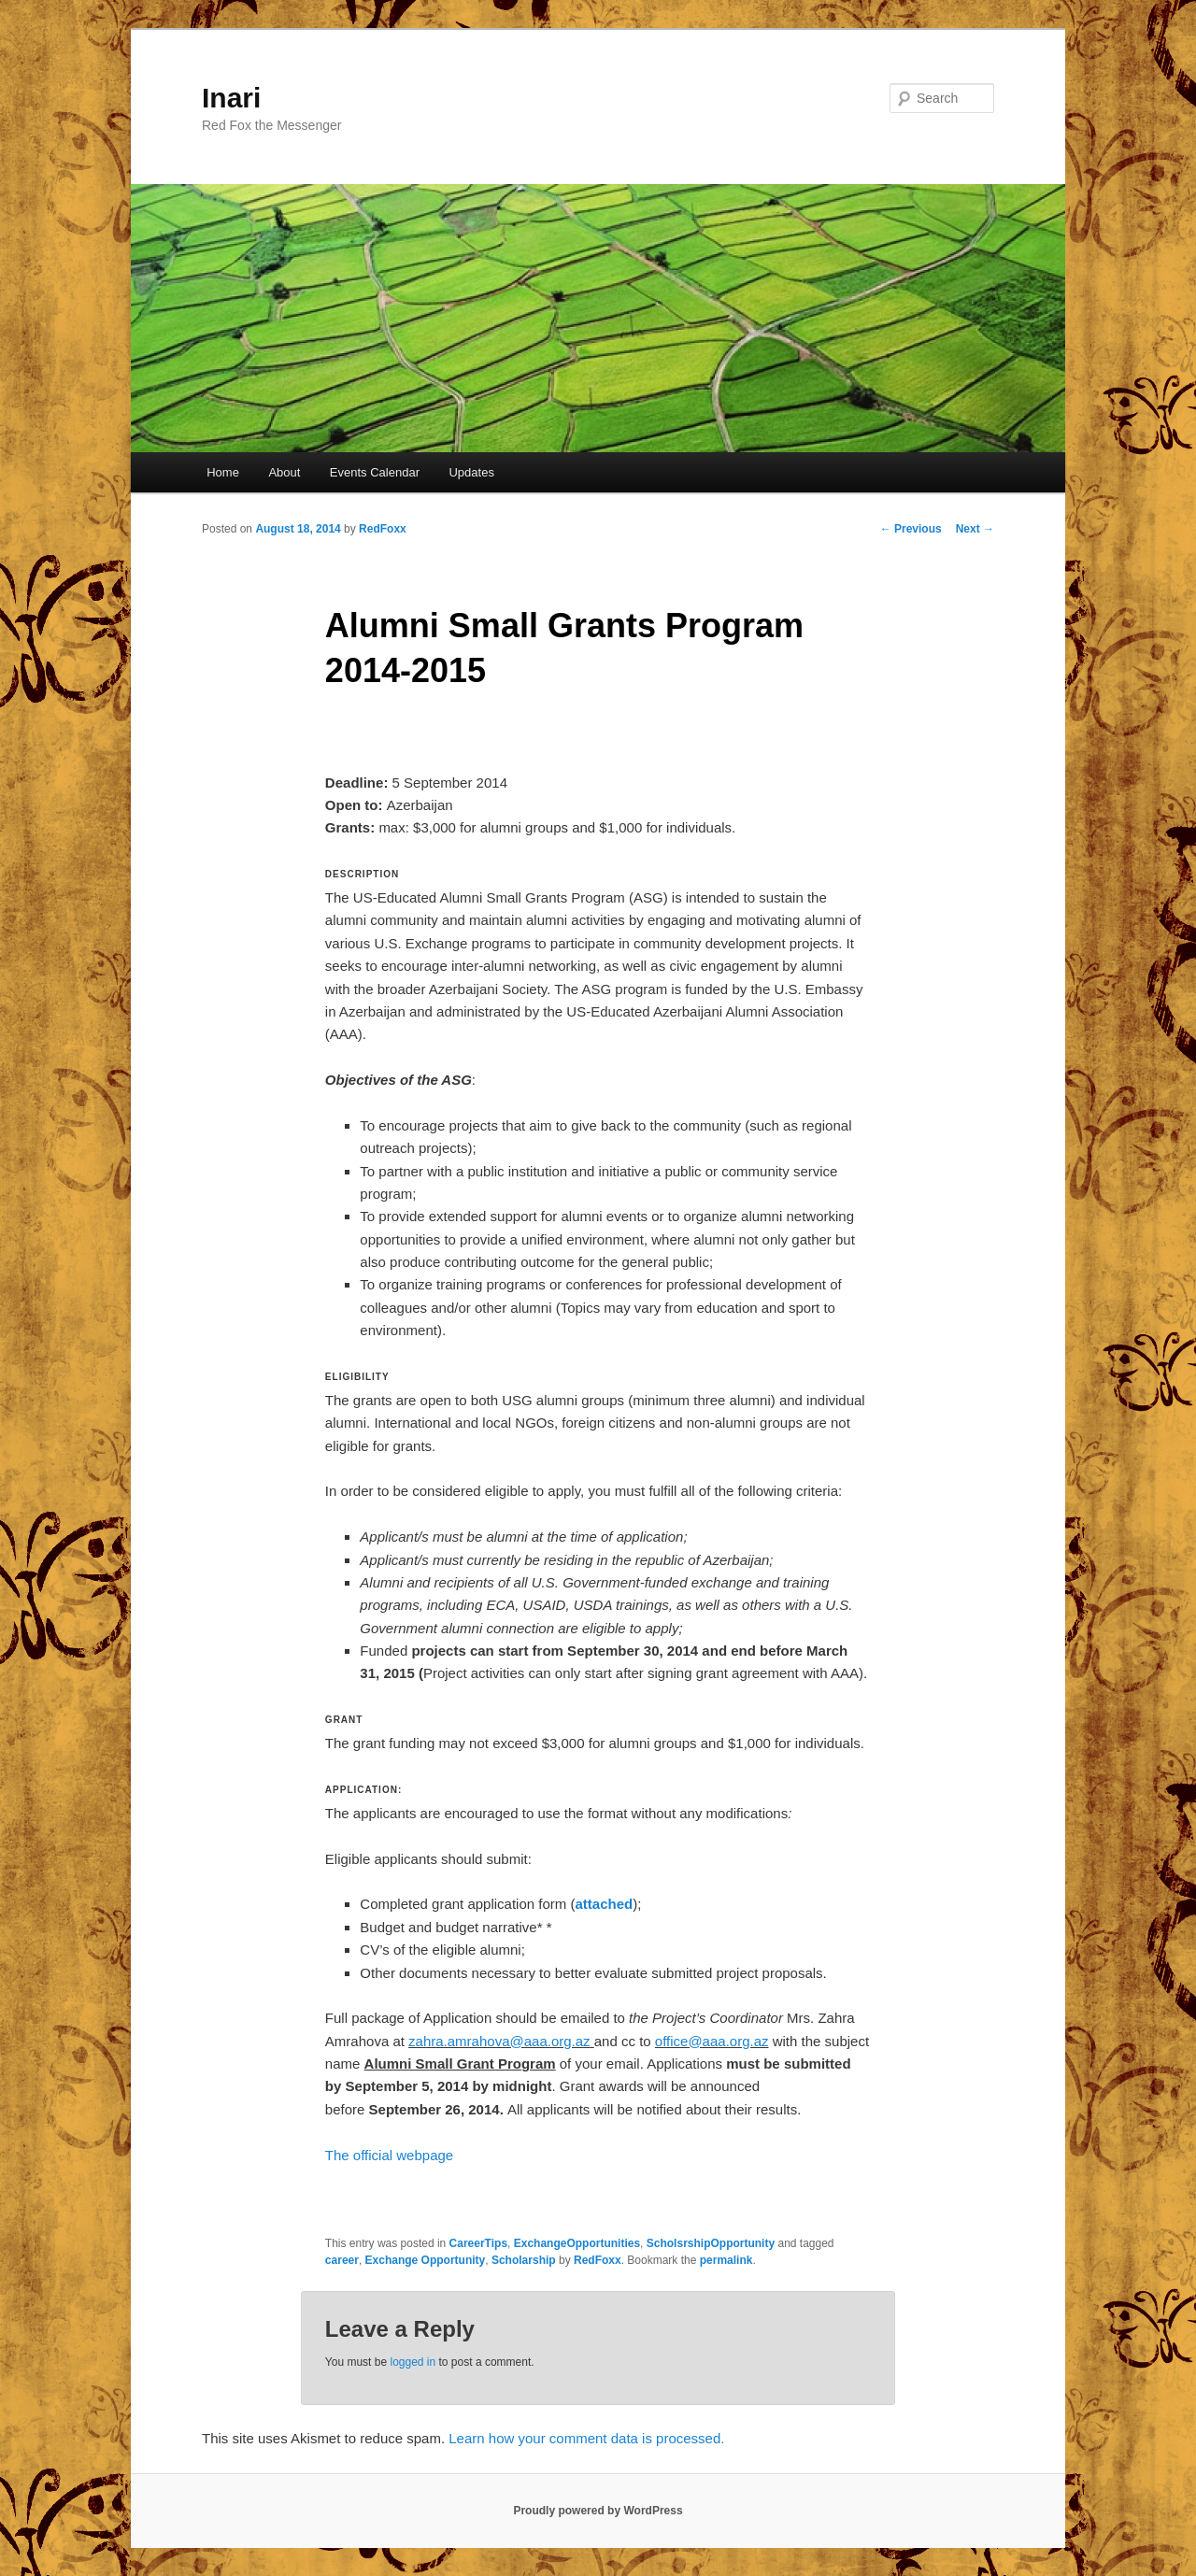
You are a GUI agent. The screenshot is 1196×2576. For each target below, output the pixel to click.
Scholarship (523, 2260)
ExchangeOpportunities (577, 2243)
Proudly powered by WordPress (597, 2510)
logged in (412, 2362)
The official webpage (389, 2155)
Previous (911, 528)
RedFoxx (382, 528)
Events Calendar (375, 472)
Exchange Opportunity (425, 2260)
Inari (231, 97)
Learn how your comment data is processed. (586, 2438)
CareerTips (478, 2243)
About (284, 472)
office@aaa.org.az (712, 2041)
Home (222, 472)
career (342, 2260)
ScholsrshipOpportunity (711, 2243)
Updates (470, 472)
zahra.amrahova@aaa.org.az (499, 2041)
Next (975, 528)
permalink (726, 2260)
